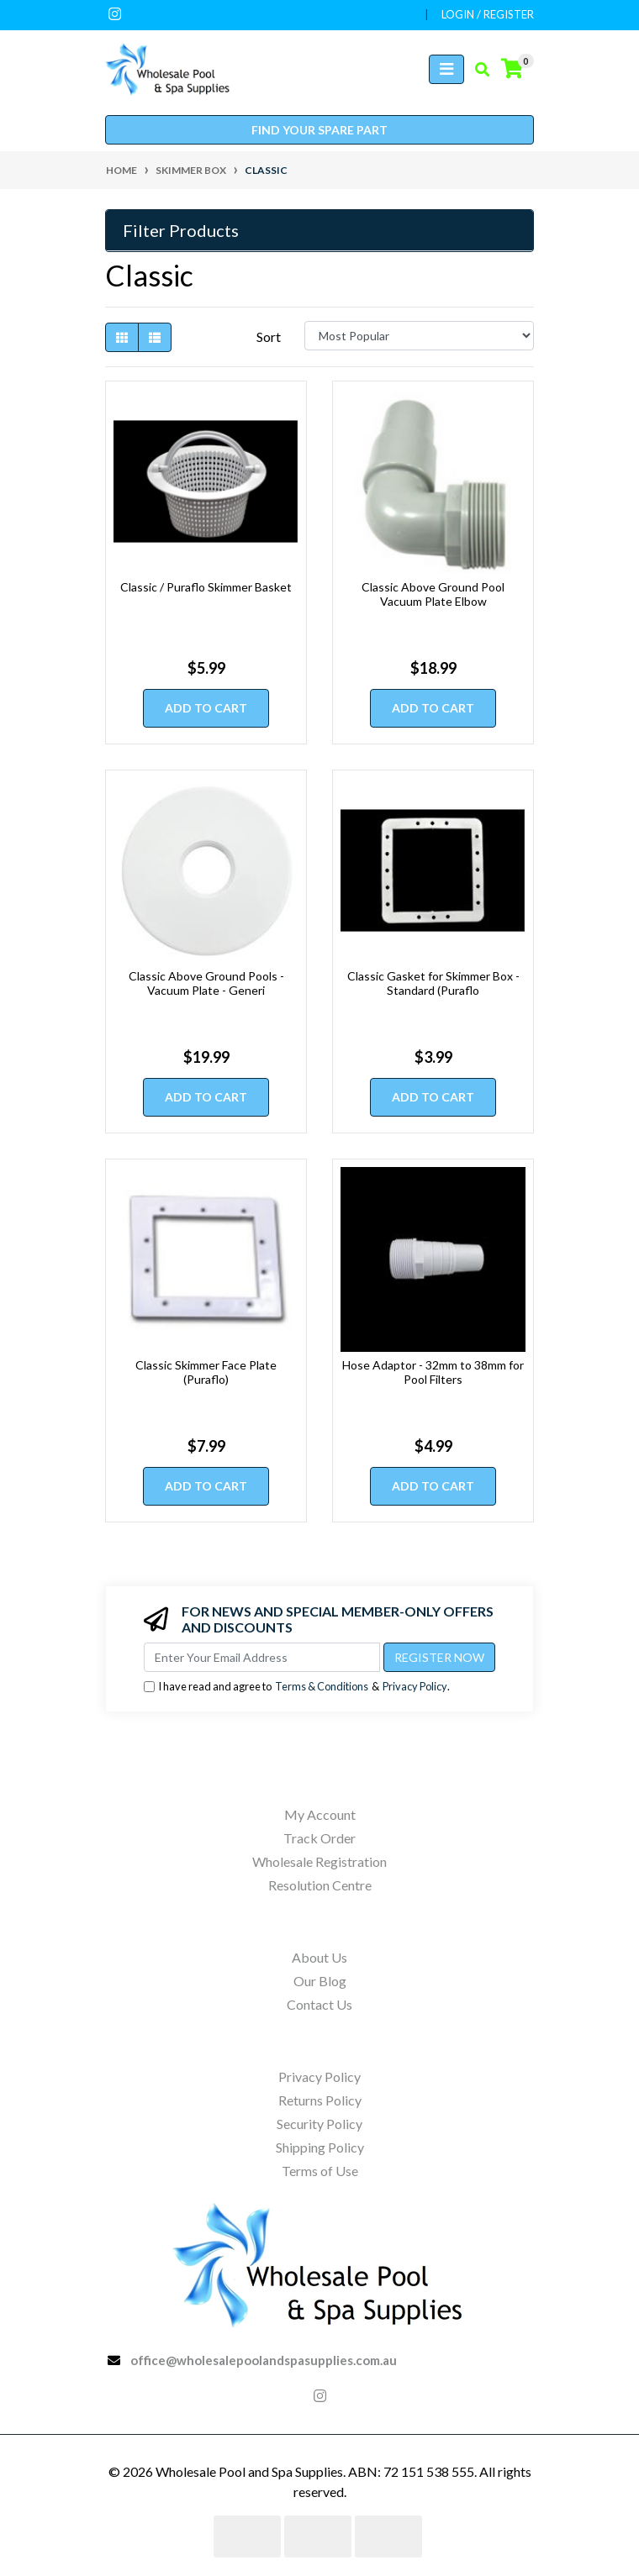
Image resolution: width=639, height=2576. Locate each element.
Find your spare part (319, 130)
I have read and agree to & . (297, 1687)
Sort (268, 336)
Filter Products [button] (181, 230)
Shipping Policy (320, 2147)
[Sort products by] (419, 335)
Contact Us (319, 2004)
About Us (319, 1957)
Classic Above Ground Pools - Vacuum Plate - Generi (206, 983)
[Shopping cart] (512, 69)
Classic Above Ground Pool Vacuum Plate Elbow (433, 594)
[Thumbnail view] (122, 337)
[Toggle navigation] (446, 69)
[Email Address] (262, 1657)
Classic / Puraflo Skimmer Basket (206, 587)
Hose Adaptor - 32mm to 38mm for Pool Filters (433, 1372)
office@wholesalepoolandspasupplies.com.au (263, 2360)
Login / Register (487, 14)
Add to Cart (206, 708)
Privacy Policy (415, 1686)
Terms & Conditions (321, 1686)
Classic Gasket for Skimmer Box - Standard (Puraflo (433, 983)
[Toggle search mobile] (477, 69)
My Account (320, 1814)
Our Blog (319, 1981)
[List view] (155, 337)
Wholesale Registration (319, 1861)
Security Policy (319, 2124)
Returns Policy (320, 2100)
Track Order (319, 1838)
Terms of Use (320, 2171)
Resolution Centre (320, 1885)
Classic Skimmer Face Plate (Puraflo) (206, 1372)
